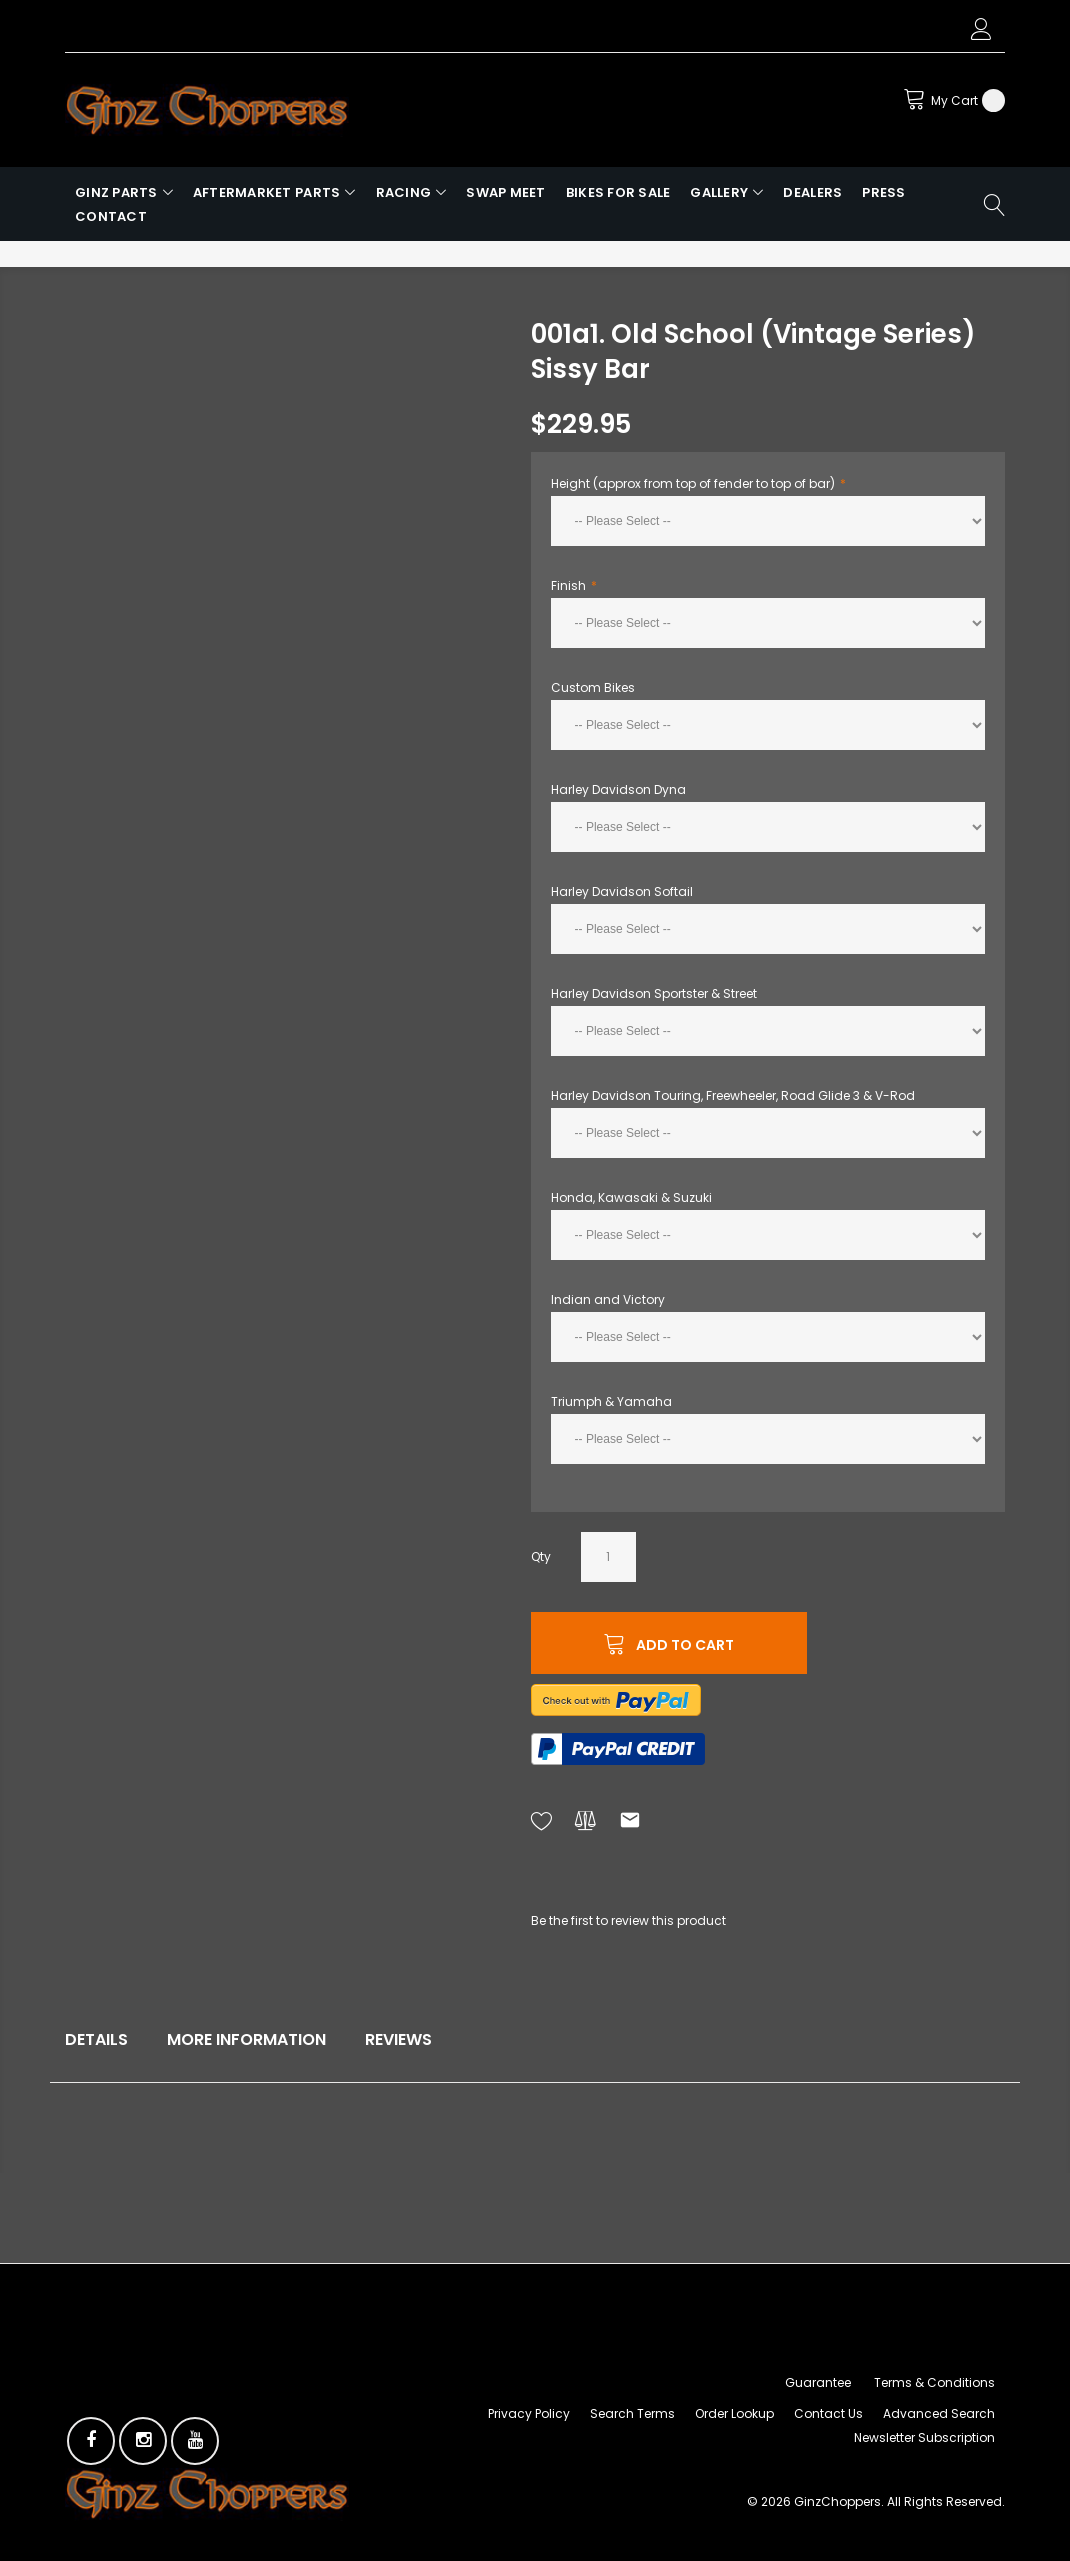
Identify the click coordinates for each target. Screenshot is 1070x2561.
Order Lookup (734, 2413)
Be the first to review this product (628, 1920)
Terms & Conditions (934, 2382)
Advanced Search (939, 2413)
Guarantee (818, 2382)
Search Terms (632, 2413)
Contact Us (828, 2413)
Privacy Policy (529, 2413)
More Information (246, 2039)
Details (96, 2039)
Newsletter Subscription (924, 2437)
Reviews (398, 2039)
